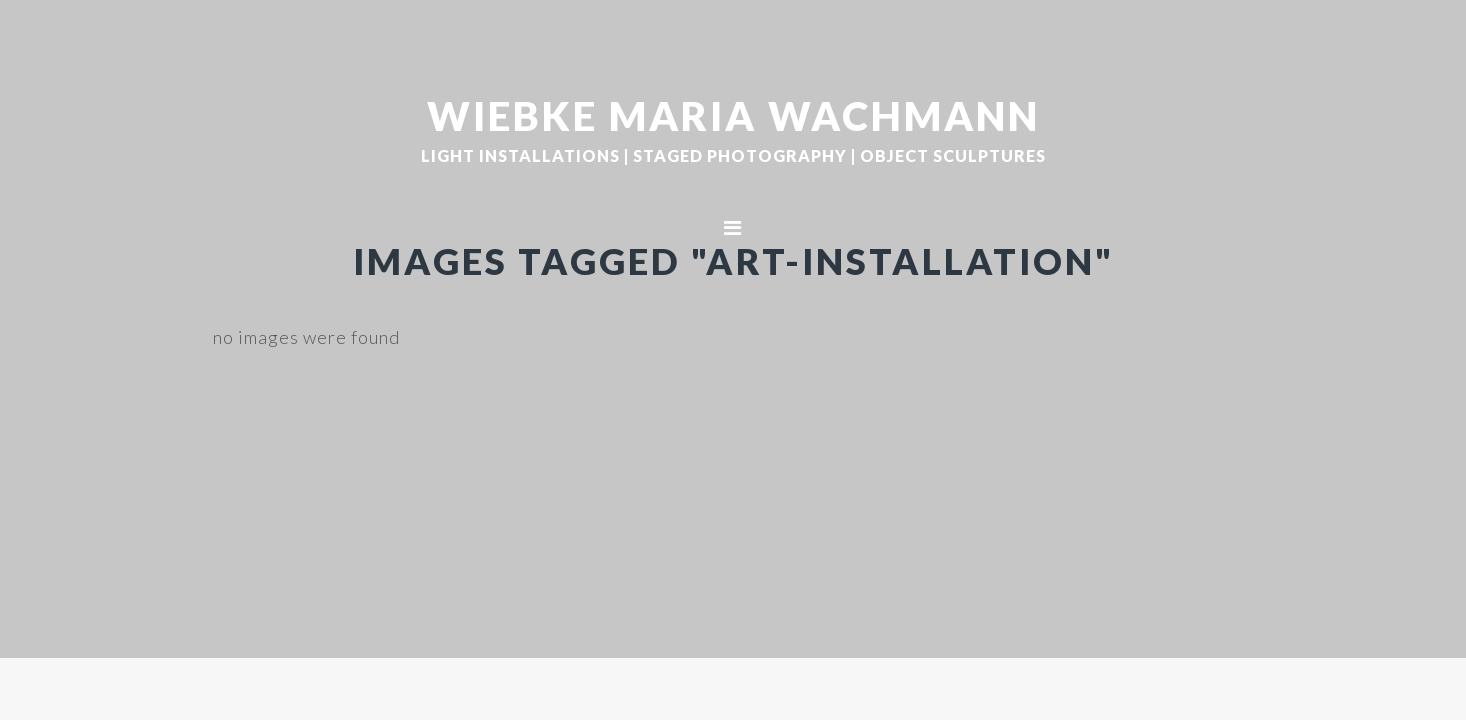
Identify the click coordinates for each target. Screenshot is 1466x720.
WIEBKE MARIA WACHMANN (733, 115)
